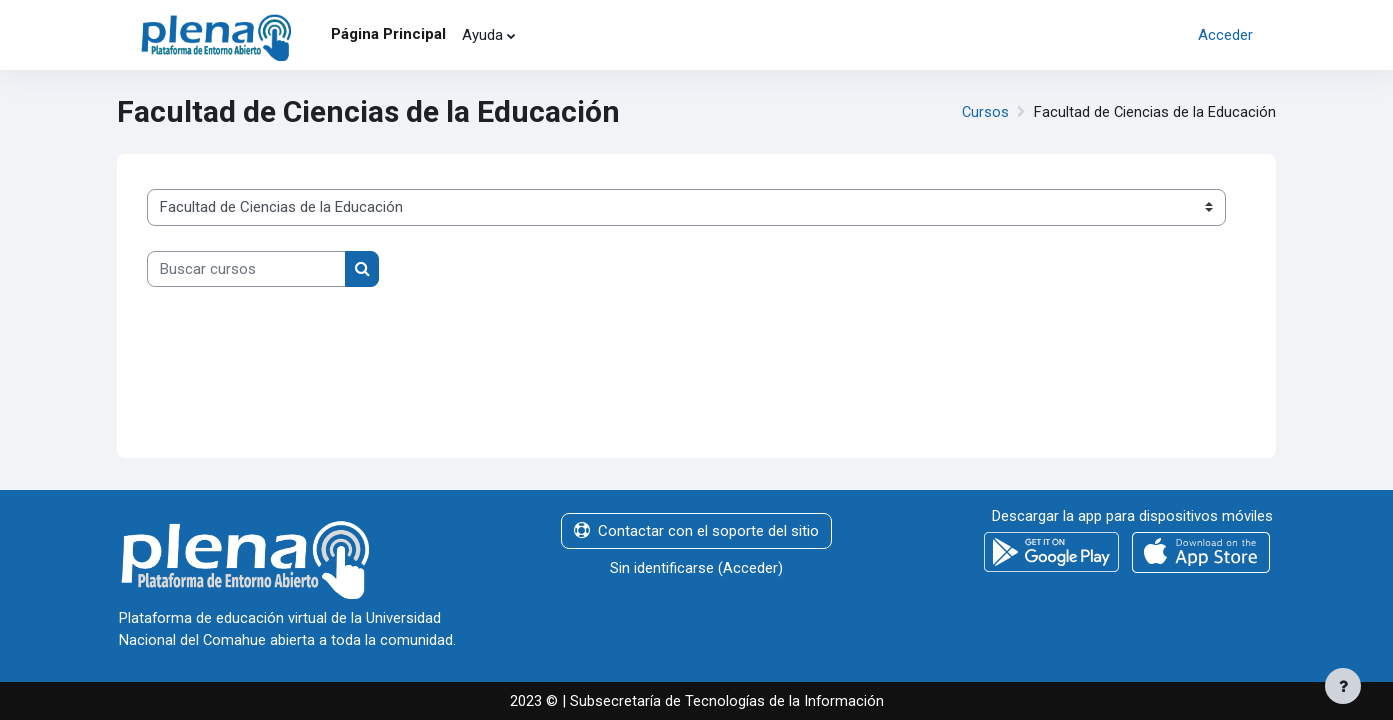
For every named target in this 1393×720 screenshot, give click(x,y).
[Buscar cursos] (246, 269)
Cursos (984, 112)
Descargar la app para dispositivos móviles (1132, 515)
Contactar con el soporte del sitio (696, 530)
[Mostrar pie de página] (1343, 686)
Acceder (1225, 35)
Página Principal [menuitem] (388, 34)
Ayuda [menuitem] (482, 35)
